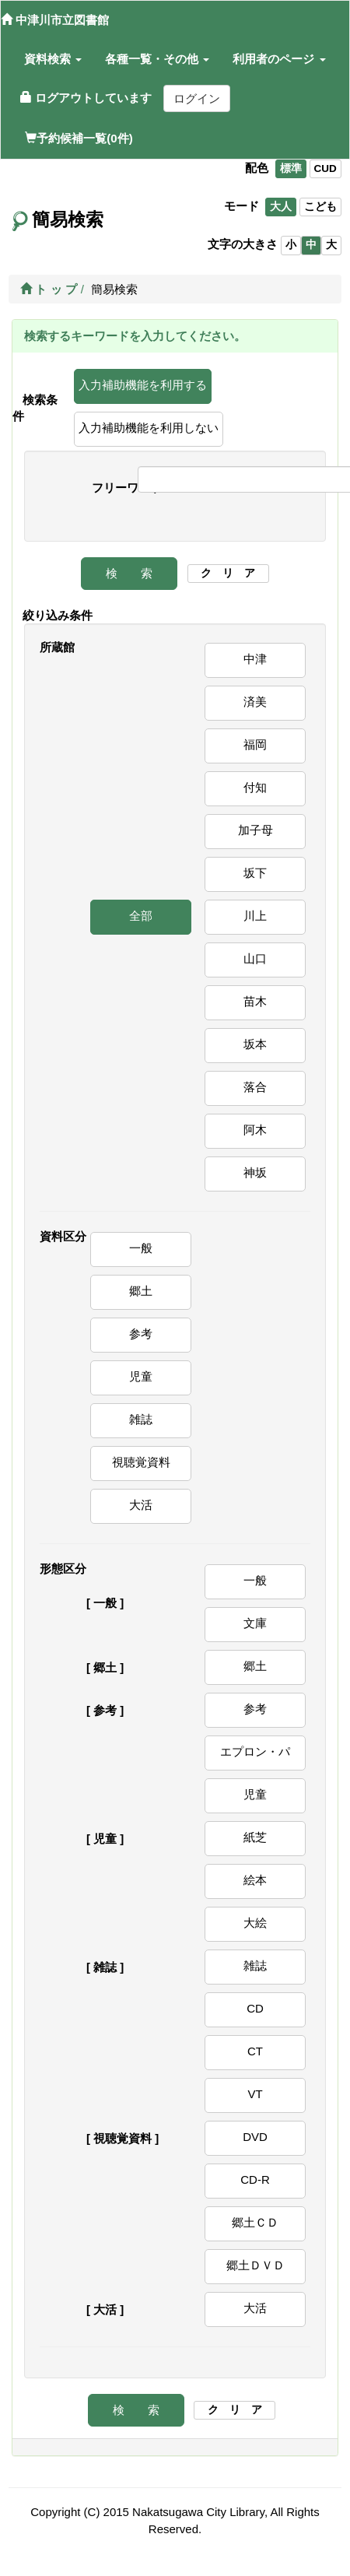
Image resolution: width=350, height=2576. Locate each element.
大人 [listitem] (281, 206)
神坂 (255, 1172)
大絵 (255, 1922)
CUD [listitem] (325, 168)
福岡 (255, 744)
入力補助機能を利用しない (149, 427)
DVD (255, 2136)
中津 (255, 658)
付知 (255, 787)
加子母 (255, 830)
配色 (256, 167)
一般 (140, 1248)
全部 (140, 915)
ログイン (196, 98)
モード (241, 205)
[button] (52, 59)
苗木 (255, 1001)
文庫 (255, 1623)
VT (254, 2093)
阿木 (255, 1129)
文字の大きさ (243, 244)
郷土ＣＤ (255, 2222)
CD (255, 2008)
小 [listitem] (290, 245)
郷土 (140, 1290)
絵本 (255, 1879)
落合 (255, 1086)
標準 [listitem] (291, 168)
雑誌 (140, 1419)
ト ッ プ (48, 289)
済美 (255, 701)
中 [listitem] (311, 245)
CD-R (255, 2179)
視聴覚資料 (141, 1462)
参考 (140, 1333)
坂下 (255, 872)
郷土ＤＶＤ (255, 2265)
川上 (255, 915)
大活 (140, 1504)
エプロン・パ (255, 1751)
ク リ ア (228, 573)
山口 (255, 958)
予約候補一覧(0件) (78, 138)
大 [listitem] (331, 245)
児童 (140, 1376)
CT (255, 2051)
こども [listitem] (320, 206)
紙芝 (255, 1837)
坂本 (255, 1044)
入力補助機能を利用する (143, 384)
